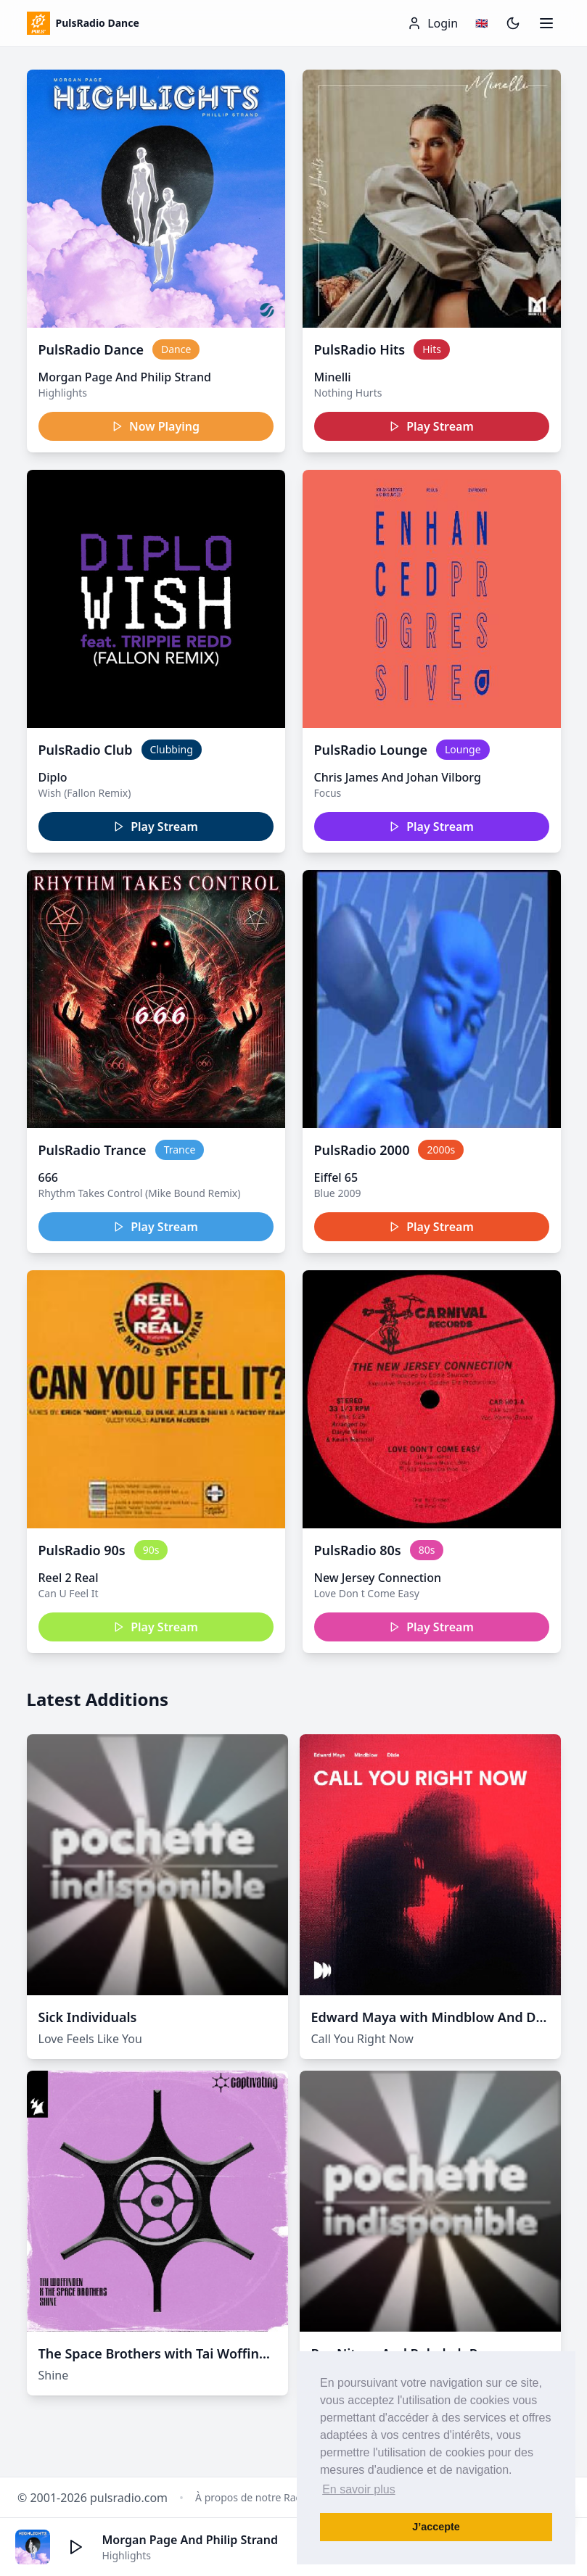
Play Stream (431, 426)
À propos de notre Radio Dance (269, 2497)
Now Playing (156, 426)
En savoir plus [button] (358, 2489)
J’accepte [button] (436, 2526)
